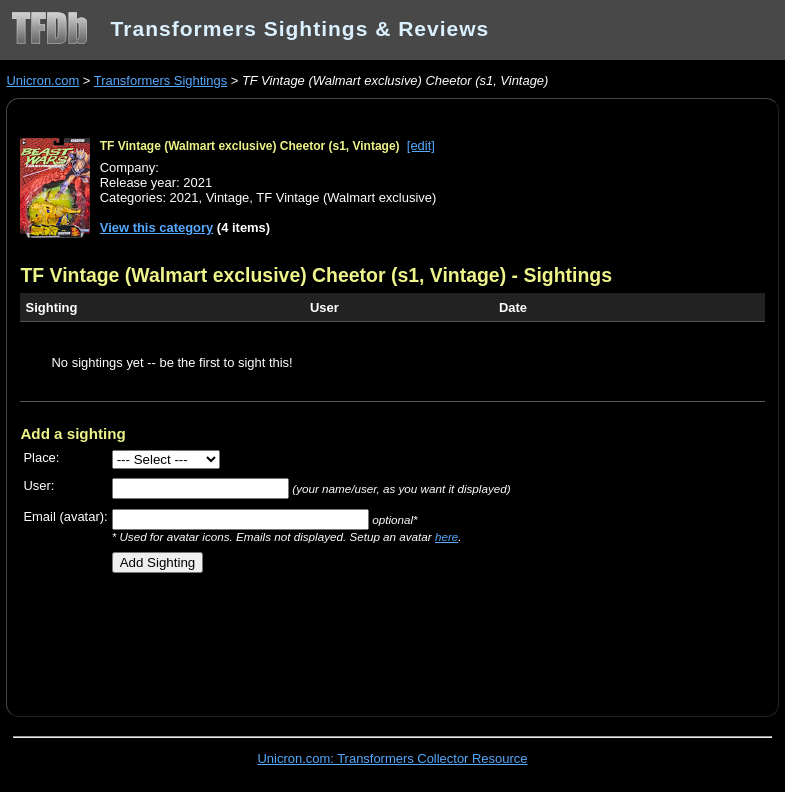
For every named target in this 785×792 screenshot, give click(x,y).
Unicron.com (42, 80)
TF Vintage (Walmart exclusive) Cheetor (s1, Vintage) (250, 146)
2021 (184, 197)
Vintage (228, 197)
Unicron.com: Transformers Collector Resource (393, 758)
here (446, 536)
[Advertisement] (254, 637)
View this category (157, 227)
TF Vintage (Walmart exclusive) (346, 197)
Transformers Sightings (160, 80)
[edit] (421, 145)
